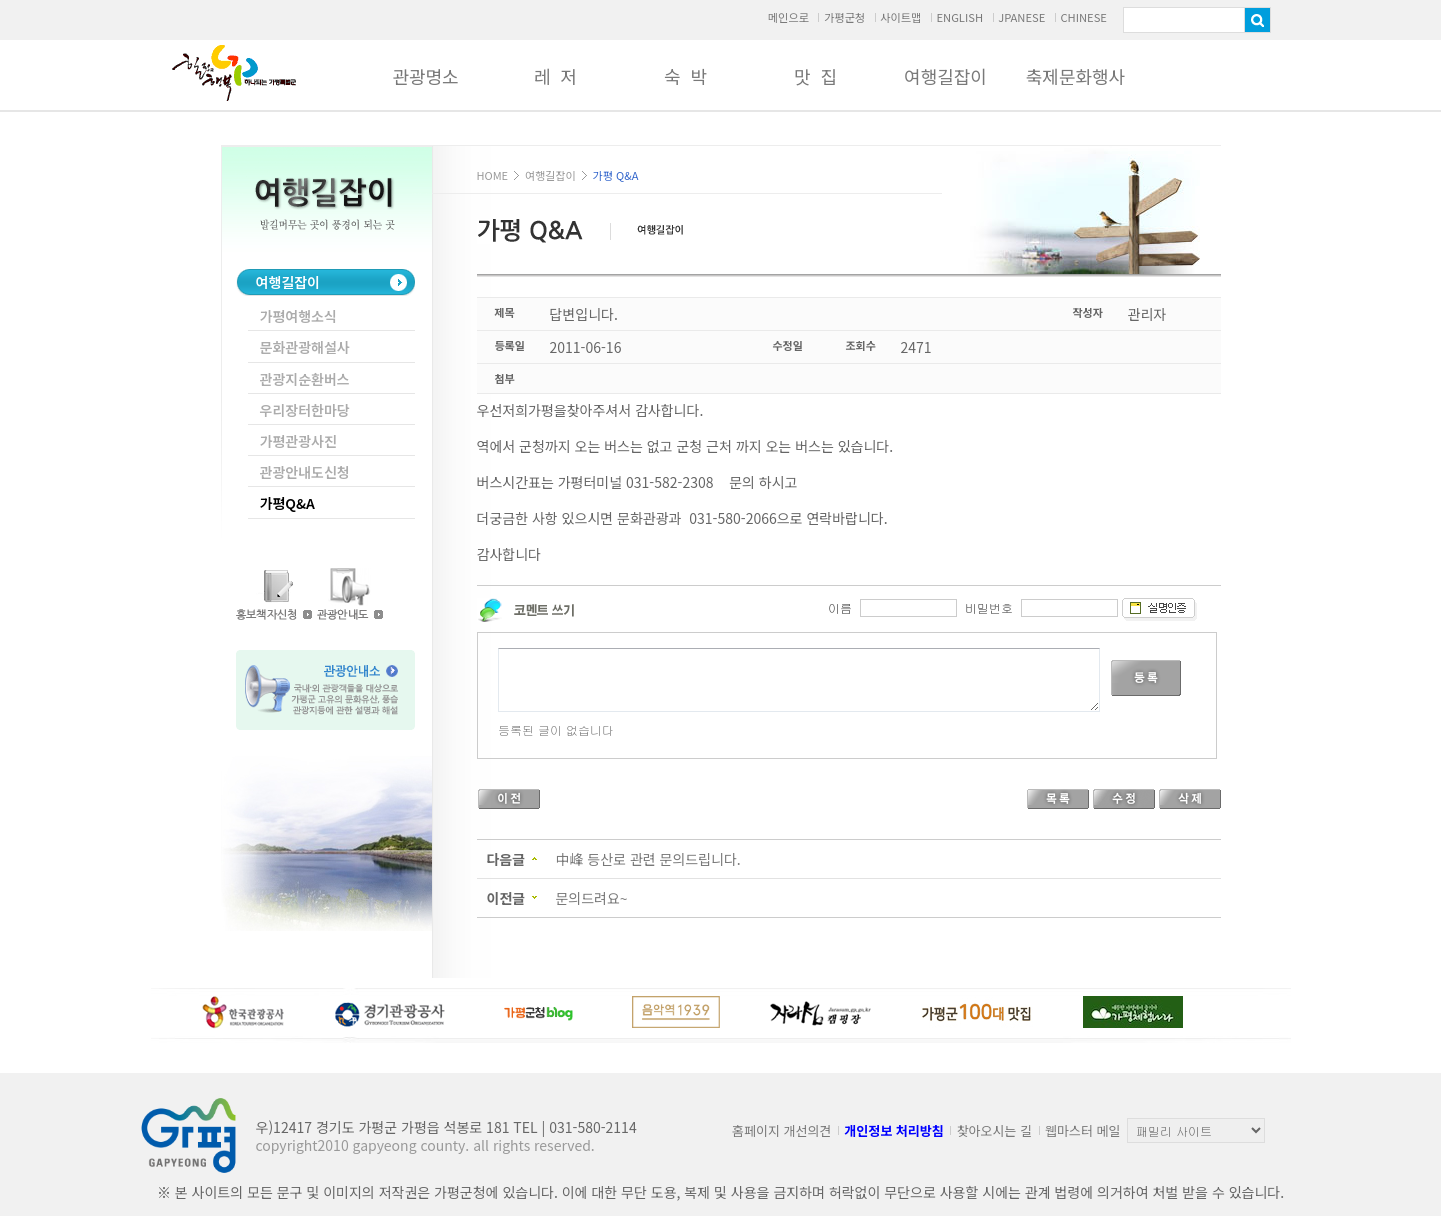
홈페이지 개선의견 (781, 1130)
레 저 (555, 76)
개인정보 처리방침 (893, 1130)
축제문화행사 (1075, 76)
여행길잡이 (945, 76)
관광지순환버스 (305, 379)
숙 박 (685, 76)
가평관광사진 (298, 441)
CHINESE (1083, 17)
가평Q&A (287, 503)
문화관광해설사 (305, 347)
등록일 (510, 345)
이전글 (506, 898)
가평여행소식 (298, 316)
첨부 (505, 378)
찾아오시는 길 (994, 1130)
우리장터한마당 (305, 410)
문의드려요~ (591, 898)
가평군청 (844, 17)
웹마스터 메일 (1082, 1130)
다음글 (506, 859)
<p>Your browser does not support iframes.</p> (847, 683)
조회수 (861, 345)
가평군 (234, 73)
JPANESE (1021, 17)
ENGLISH (959, 17)
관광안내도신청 (305, 472)
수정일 (788, 345)
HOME (493, 175)
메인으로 (788, 17)
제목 (505, 312)
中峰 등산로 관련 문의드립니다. (647, 859)
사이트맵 (900, 17)
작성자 (1088, 312)
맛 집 (815, 76)
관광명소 (425, 76)
